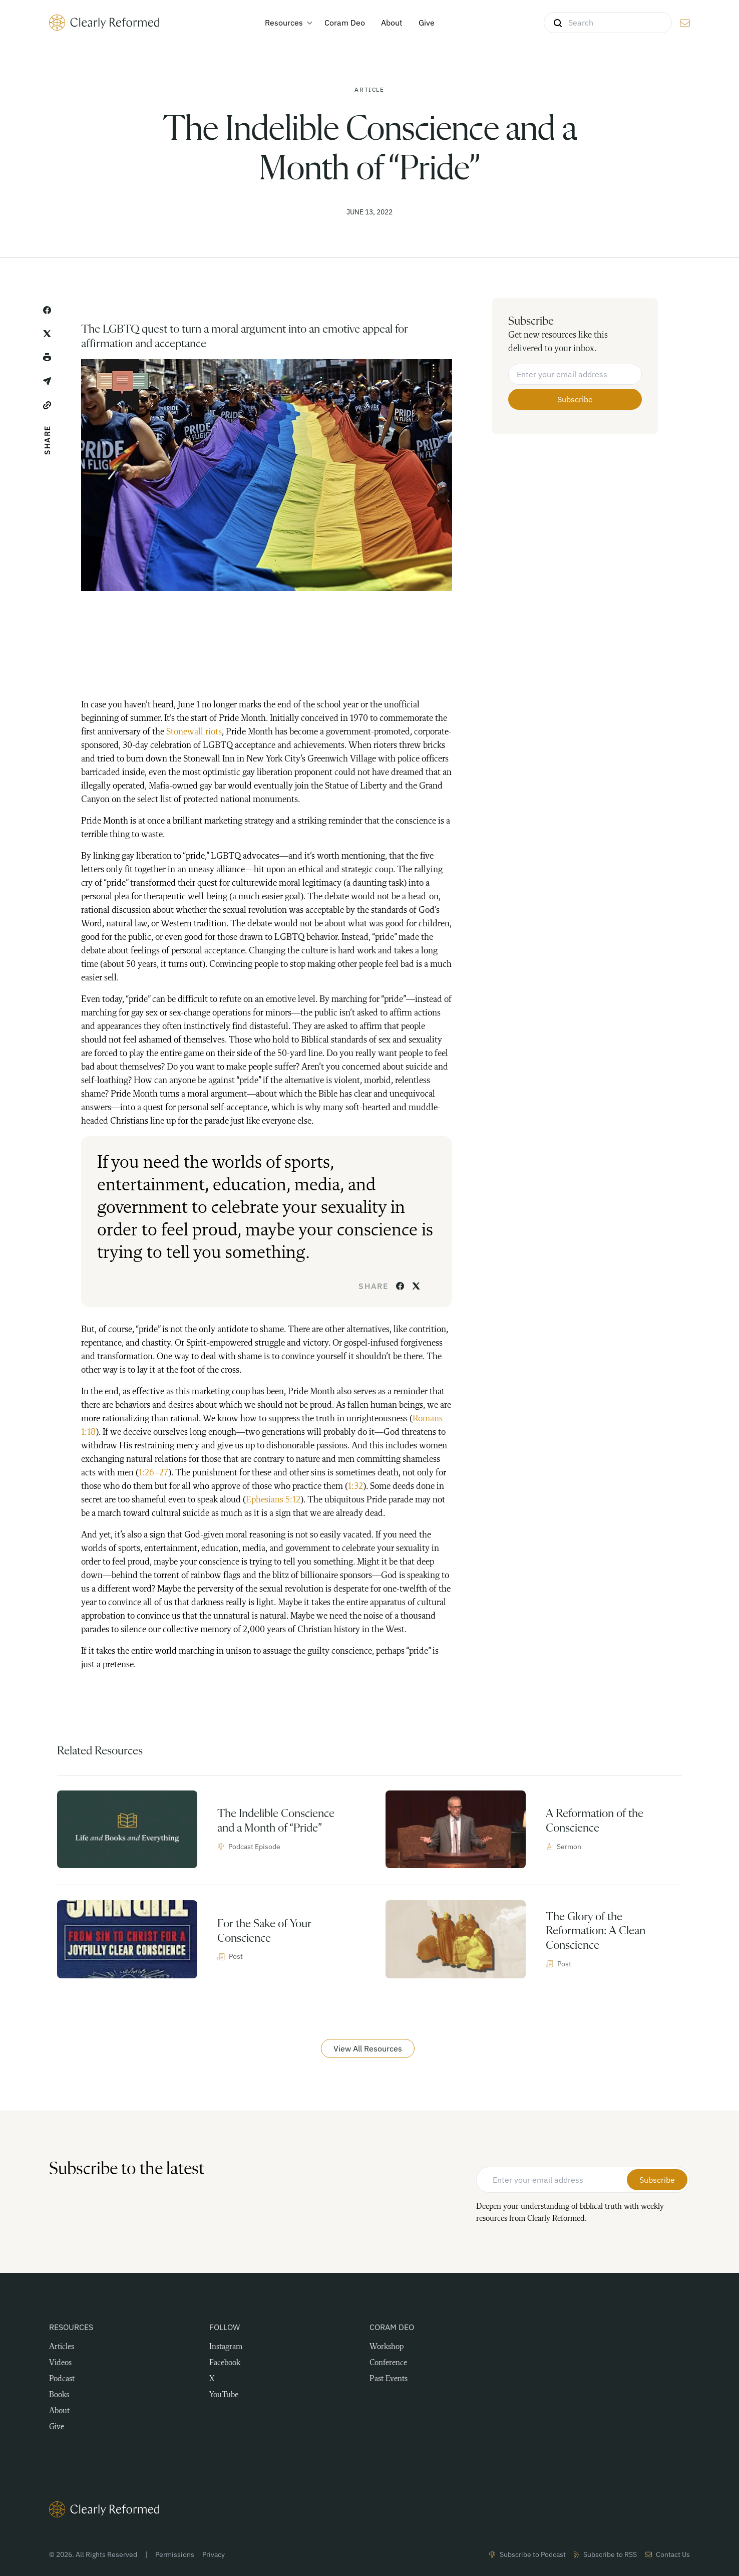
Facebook (224, 2363)
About (59, 2411)
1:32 (355, 1486)
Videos (60, 2363)
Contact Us (667, 2554)
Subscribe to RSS (605, 2554)
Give (56, 2427)
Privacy (213, 2554)
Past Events (389, 2379)
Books (59, 2395)
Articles (61, 2347)
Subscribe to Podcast (527, 2554)
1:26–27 (153, 1472)
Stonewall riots (194, 731)
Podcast (62, 2379)
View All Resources (367, 2047)
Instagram (225, 2347)
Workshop (387, 2347)
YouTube (223, 2395)
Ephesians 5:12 (273, 1499)
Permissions (174, 2554)
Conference (388, 2363)
